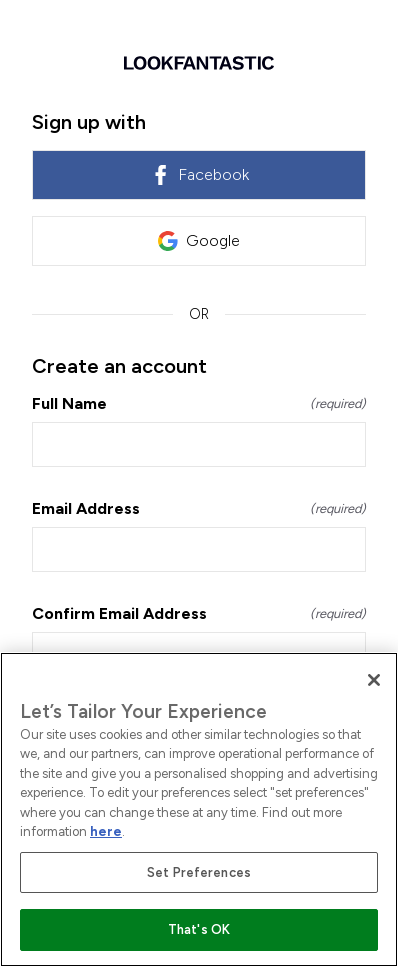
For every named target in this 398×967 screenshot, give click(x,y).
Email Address (199, 508)
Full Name (199, 403)
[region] (199, 809)
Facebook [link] (199, 175)
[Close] (374, 680)
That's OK (199, 929)
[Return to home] (199, 63)
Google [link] (199, 241)
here (106, 831)
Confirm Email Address (199, 613)
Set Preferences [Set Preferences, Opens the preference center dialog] (199, 872)
